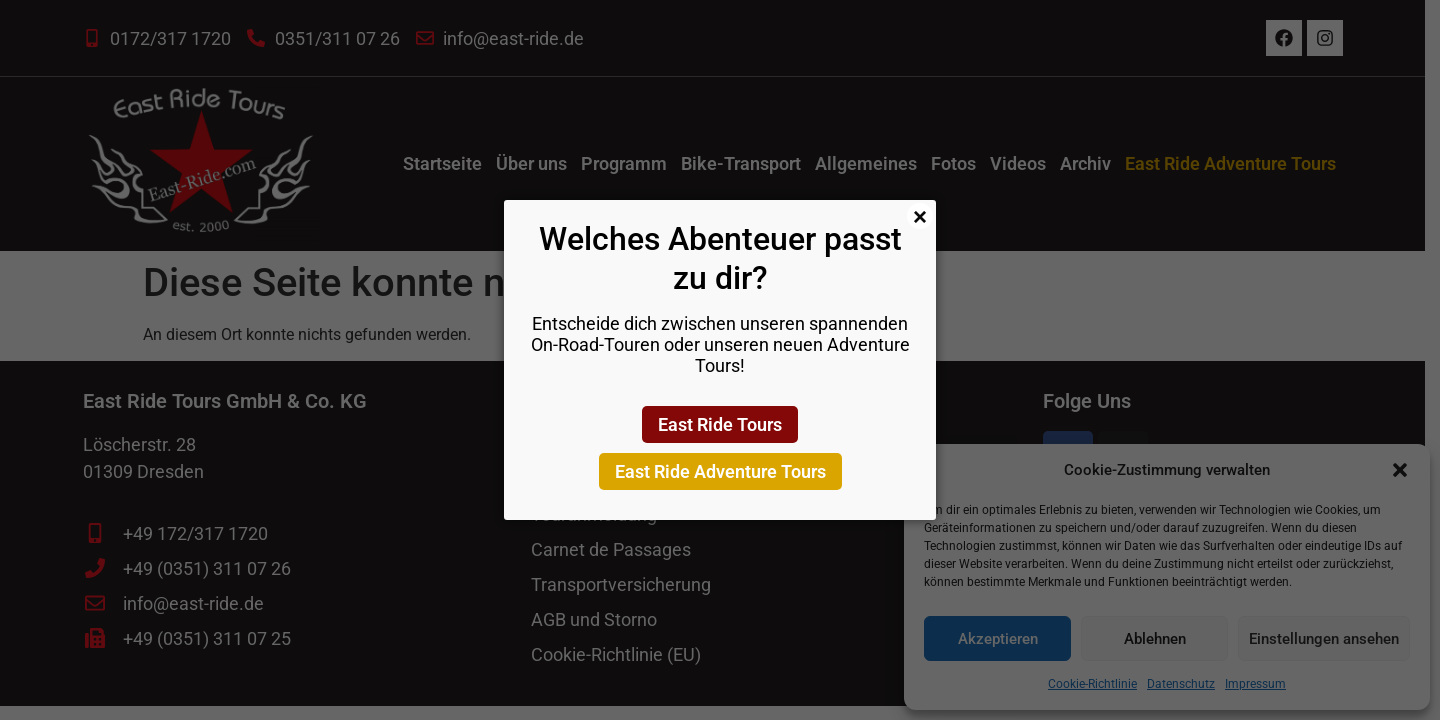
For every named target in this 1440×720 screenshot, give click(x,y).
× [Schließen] (920, 216)
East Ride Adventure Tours (720, 471)
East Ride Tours (720, 424)
